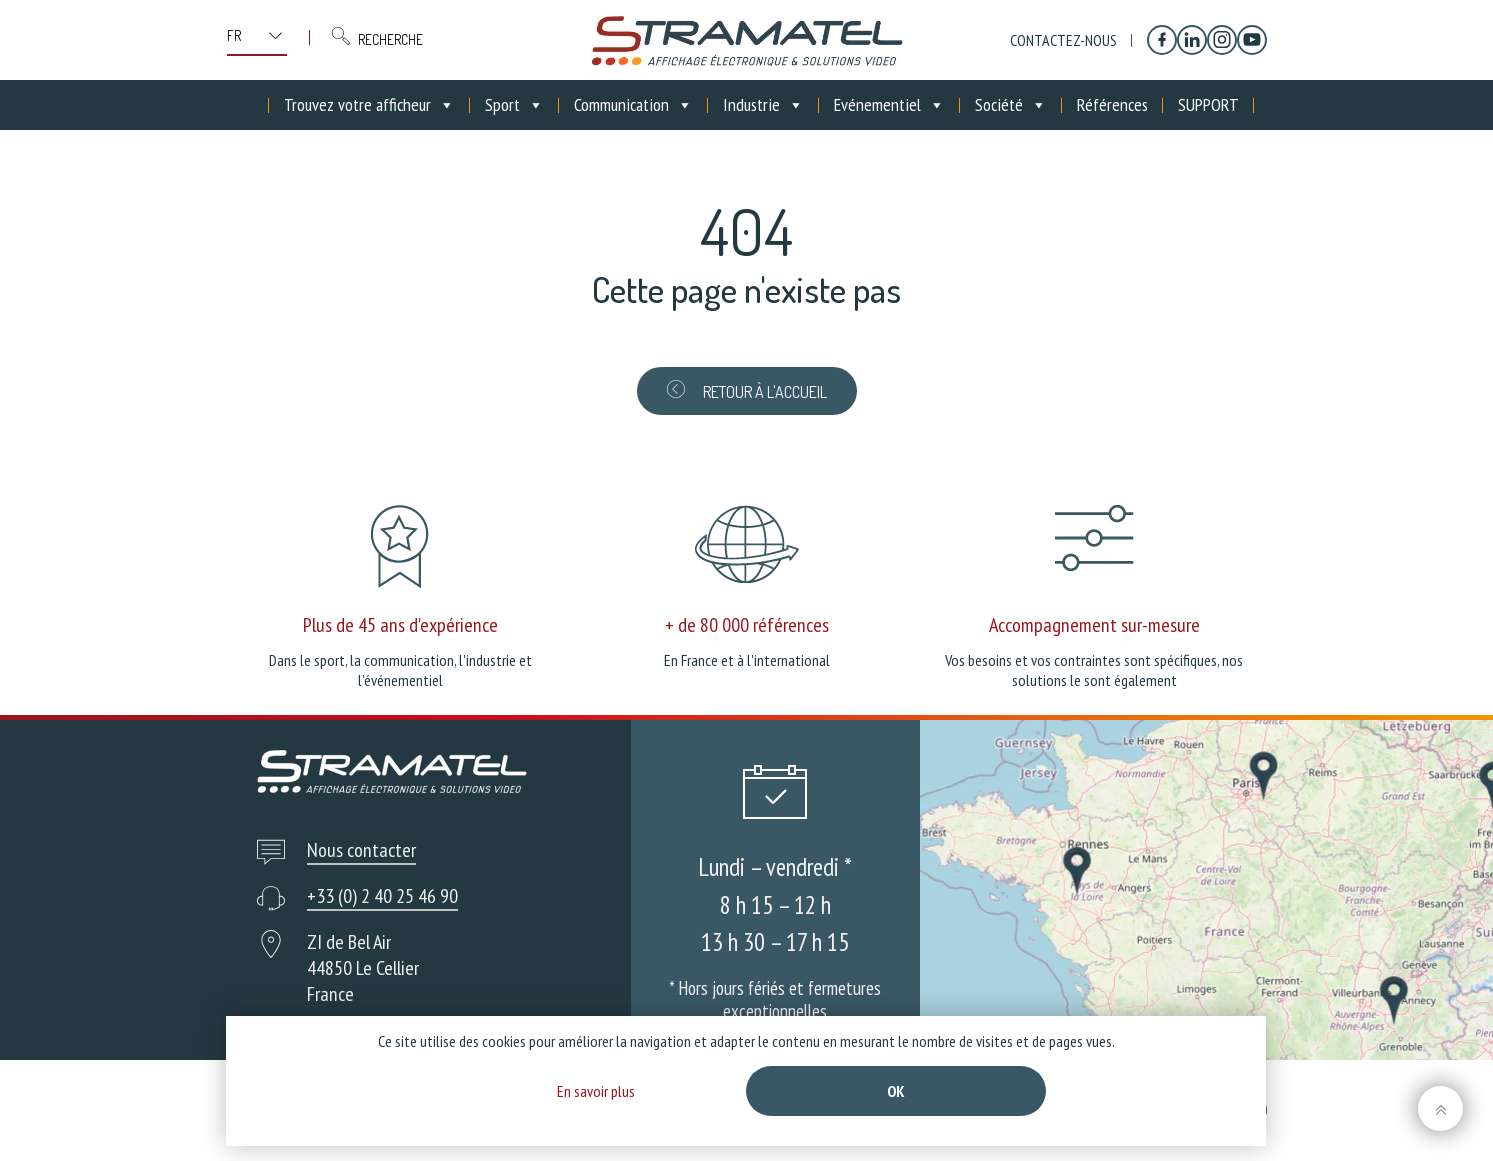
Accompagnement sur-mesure (1094, 625)
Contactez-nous (1063, 40)
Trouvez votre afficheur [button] (369, 105)
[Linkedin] (1192, 40)
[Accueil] (254, 105)
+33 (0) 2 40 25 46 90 (382, 896)
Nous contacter (361, 850)
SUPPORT (1208, 104)
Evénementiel (889, 105)
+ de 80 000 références (747, 625)
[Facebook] (1162, 40)
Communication (633, 105)
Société (1011, 105)
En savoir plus (596, 1091)
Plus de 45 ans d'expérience (400, 625)
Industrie (763, 105)
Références (1112, 104)
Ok (896, 1091)
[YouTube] (1252, 40)
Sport (514, 105)
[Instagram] (1222, 40)
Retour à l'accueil (747, 391)
